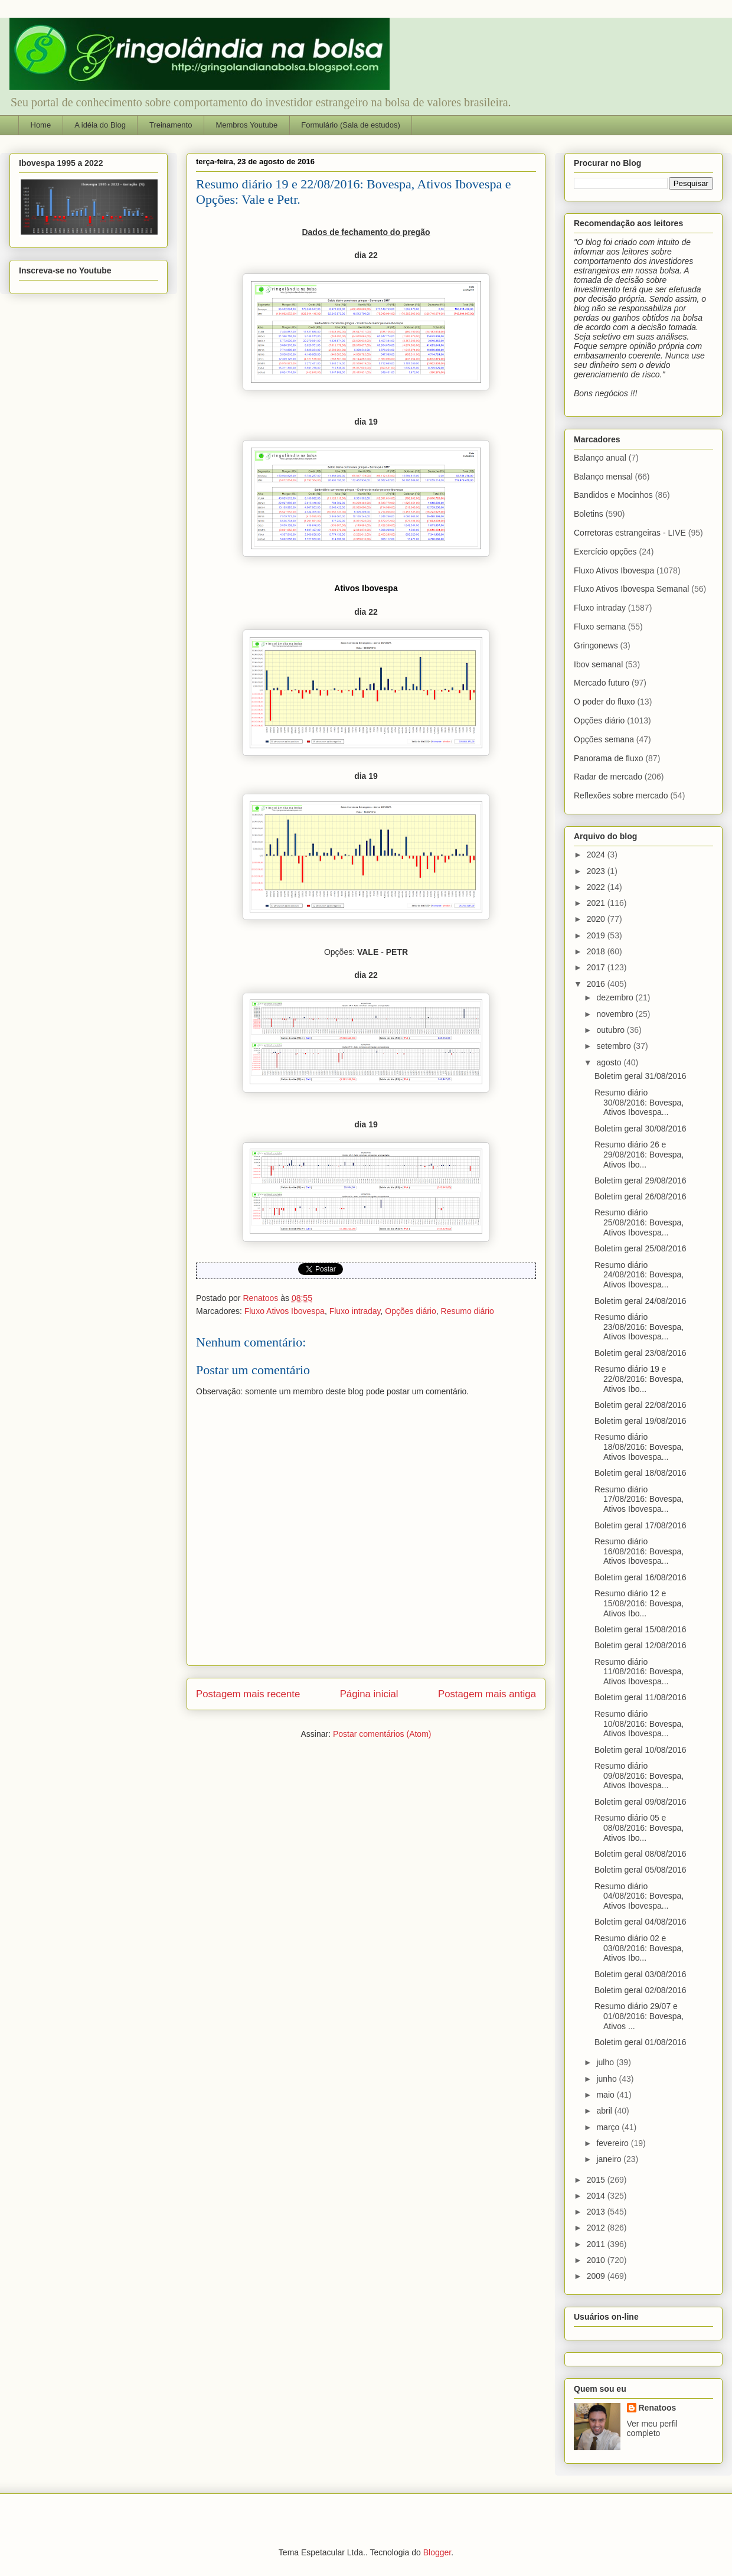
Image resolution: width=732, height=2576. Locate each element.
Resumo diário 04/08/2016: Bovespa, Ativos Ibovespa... (639, 1896)
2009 (597, 2276)
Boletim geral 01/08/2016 (640, 2042)
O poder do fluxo (604, 701)
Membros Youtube (246, 124)
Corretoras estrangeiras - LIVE (630, 532)
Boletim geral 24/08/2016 (640, 1301)
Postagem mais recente (248, 1694)
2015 (597, 2179)
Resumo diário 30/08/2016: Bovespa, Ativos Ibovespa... (639, 1102)
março (609, 2127)
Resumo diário (467, 1311)
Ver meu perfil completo (652, 2428)
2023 (597, 871)
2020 (597, 919)
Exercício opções (605, 551)
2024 (597, 854)
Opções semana (604, 739)
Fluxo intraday (355, 1311)
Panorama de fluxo (608, 758)
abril (605, 2110)
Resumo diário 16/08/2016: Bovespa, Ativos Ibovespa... (639, 1551)
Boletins (588, 514)
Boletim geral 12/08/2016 (640, 1645)
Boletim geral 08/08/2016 (640, 1853)
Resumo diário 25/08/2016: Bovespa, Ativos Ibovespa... (639, 1222)
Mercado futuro (601, 682)
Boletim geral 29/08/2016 (640, 1180)
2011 (597, 2244)
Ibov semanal (598, 664)
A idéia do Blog (100, 124)
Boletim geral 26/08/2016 (640, 1196)
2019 (597, 935)
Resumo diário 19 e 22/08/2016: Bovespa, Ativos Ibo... (639, 1379)
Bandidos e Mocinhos (613, 495)
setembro (614, 1046)
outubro (611, 1030)
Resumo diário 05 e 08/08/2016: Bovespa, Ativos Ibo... (639, 1828)
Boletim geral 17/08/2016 (640, 1525)
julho (606, 2062)
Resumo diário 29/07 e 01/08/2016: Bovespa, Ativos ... (639, 2016)
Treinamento (170, 124)
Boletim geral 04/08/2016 (640, 1921)
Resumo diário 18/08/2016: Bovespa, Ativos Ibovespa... (639, 1447)
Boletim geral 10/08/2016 (640, 1750)
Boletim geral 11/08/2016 (640, 1697)
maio (606, 2094)
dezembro (615, 997)
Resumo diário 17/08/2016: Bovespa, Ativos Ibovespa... (639, 1499)
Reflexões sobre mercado (621, 795)
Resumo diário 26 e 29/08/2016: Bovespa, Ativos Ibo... (639, 1154)
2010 (597, 2260)
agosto (609, 1062)
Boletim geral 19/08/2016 (640, 1421)
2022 (597, 887)
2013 (597, 2211)
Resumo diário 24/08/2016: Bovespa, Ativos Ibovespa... (639, 1275)
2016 (597, 984)
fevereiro (613, 2143)
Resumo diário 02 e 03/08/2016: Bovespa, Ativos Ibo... (639, 1948)
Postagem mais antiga (487, 1694)
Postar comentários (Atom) (382, 1734)
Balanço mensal (603, 476)
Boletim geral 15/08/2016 (640, 1629)
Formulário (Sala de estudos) (350, 124)
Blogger (437, 2552)
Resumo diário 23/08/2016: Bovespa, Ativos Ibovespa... (639, 1327)
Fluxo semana (600, 626)
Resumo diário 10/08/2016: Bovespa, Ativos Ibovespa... (639, 1724)
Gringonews (596, 645)
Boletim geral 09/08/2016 (640, 1802)
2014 (597, 2195)
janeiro (609, 2159)
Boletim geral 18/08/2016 (640, 1473)
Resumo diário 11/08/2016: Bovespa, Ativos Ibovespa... (639, 1672)
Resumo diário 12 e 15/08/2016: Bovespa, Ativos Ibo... (639, 1603)
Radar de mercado (608, 776)
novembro (615, 1014)
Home (41, 124)
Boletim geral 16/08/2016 (640, 1577)
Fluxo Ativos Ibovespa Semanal (631, 589)
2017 (597, 967)
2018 (597, 951)
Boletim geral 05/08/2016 (640, 1869)
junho (607, 2078)
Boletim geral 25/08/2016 (640, 1248)
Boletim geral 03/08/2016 (640, 1974)
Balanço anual (600, 457)
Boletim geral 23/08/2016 (640, 1353)
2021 (597, 903)
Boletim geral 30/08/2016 (640, 1128)
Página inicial (369, 1694)
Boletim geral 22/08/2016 (640, 1405)
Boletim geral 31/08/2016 (640, 1076)
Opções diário (410, 1311)
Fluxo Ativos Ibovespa (284, 1311)
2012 (597, 2227)
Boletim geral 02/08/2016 (640, 1990)
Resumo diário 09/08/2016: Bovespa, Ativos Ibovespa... (639, 1776)
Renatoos (658, 2407)
